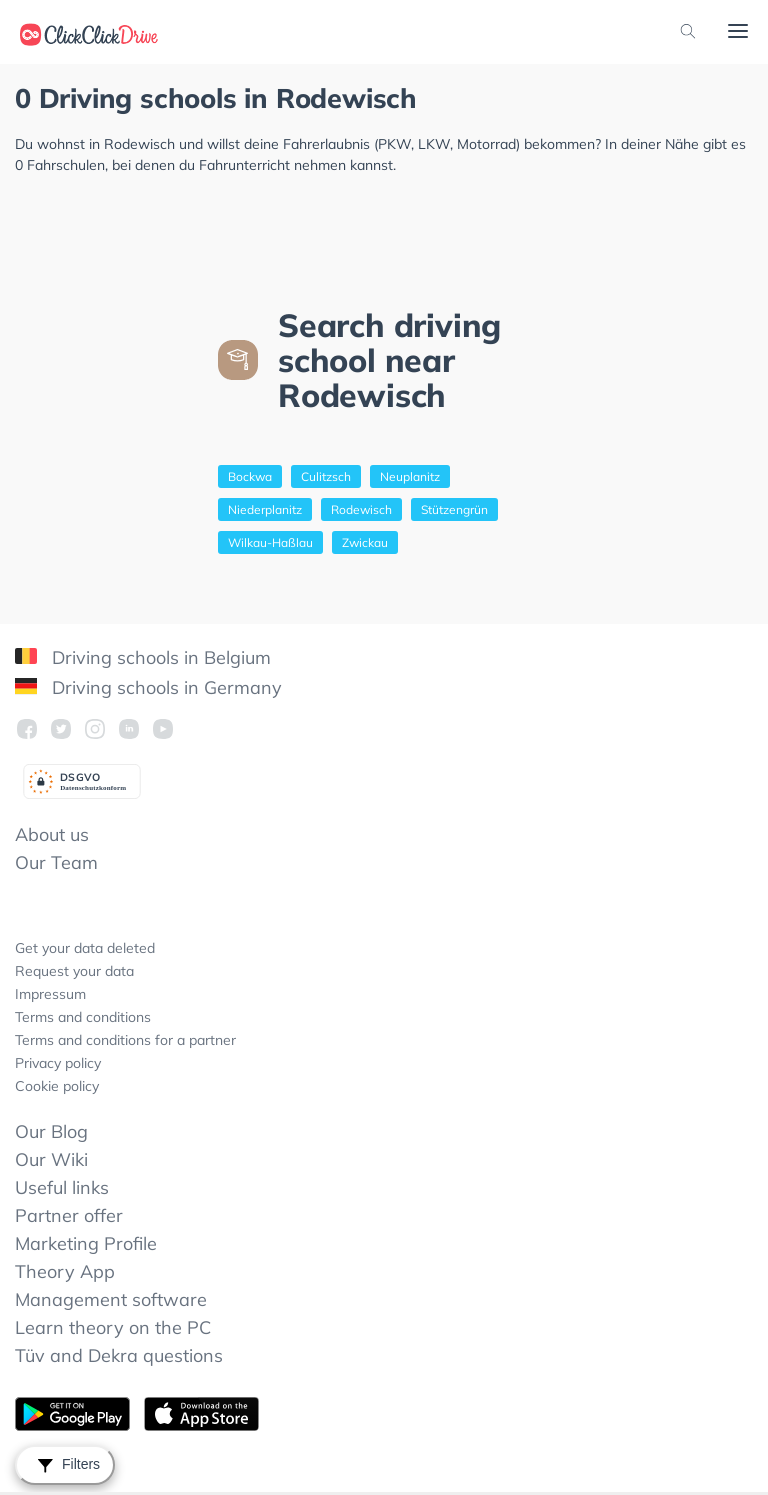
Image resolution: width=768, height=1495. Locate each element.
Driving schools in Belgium (143, 657)
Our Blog (51, 1131)
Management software (111, 1299)
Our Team (56, 862)
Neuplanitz (410, 476)
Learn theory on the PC (113, 1327)
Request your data (74, 971)
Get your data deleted (85, 948)
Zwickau (365, 542)
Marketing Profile (86, 1243)
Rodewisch (361, 509)
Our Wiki (51, 1159)
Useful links (62, 1187)
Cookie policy (57, 1086)
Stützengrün (454, 509)
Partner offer (69, 1215)
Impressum (50, 994)
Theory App (65, 1271)
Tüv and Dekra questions (119, 1355)
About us (52, 834)
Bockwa (250, 476)
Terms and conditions (83, 1017)
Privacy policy (58, 1063)
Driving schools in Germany (148, 687)
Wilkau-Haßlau (270, 542)
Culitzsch (326, 476)
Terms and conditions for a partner (125, 1040)
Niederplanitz (265, 509)
